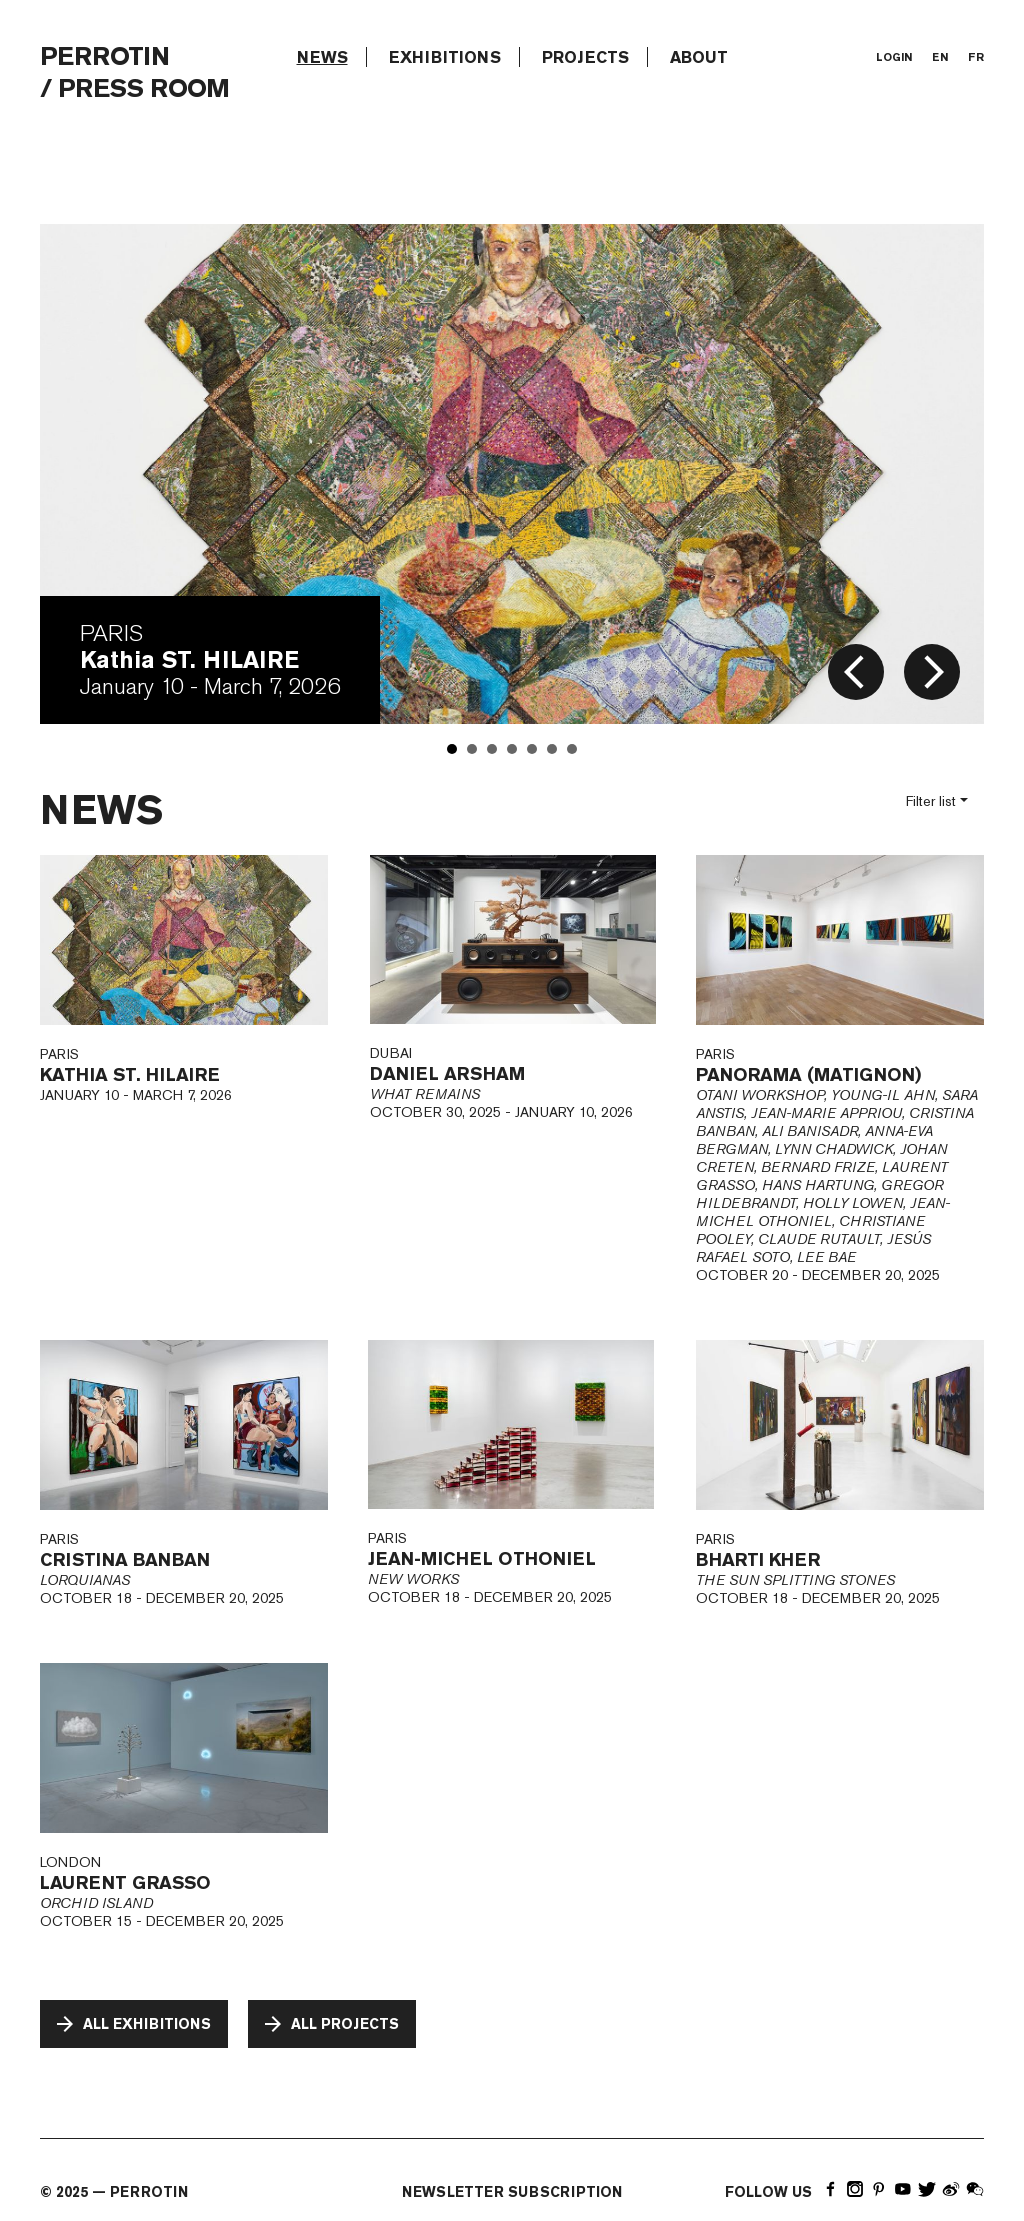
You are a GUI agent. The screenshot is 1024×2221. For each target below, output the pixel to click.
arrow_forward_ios (934, 672)
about (699, 57)
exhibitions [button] (445, 57)
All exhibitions (132, 2024)
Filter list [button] (931, 801)
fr (976, 57)
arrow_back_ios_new (854, 672)
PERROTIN (104, 55)
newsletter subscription (512, 2192)
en (940, 57)
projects (585, 57)
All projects (330, 2024)
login (894, 57)
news (322, 57)
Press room (143, 87)
